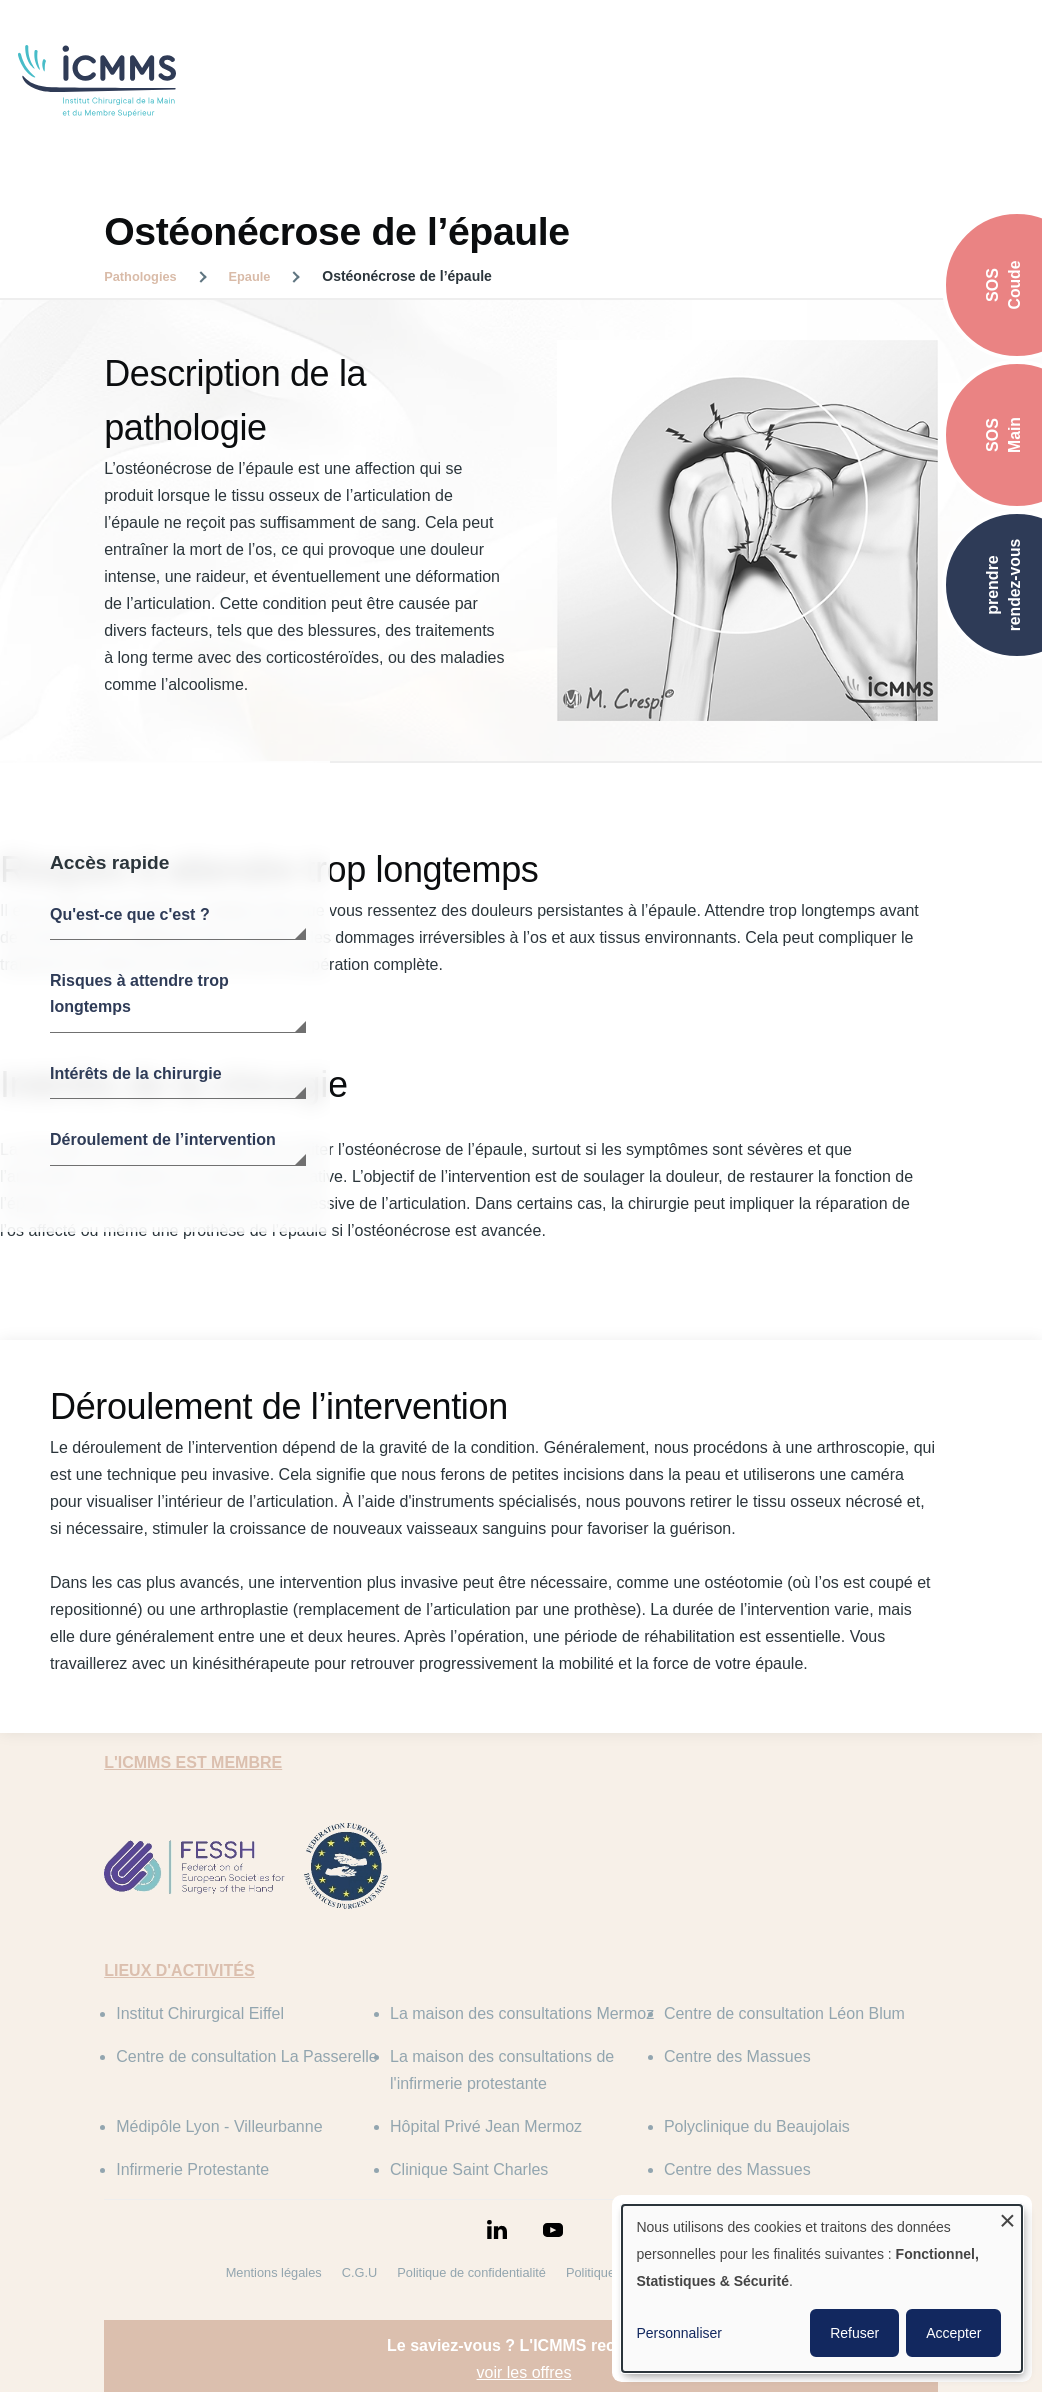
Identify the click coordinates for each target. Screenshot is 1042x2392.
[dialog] (822, 2288)
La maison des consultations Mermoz (522, 2013)
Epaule (250, 276)
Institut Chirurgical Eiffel (200, 2013)
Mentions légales (274, 2272)
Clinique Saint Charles (469, 2169)
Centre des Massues (737, 2056)
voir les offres (524, 2372)
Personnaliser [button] (679, 2334)
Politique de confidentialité (471, 2272)
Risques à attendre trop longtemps (139, 993)
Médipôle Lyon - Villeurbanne (219, 2126)
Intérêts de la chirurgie (136, 1073)
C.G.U (360, 2272)
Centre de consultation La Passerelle (247, 2056)
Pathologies (140, 276)
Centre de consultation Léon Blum (784, 2013)
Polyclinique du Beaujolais (757, 2126)
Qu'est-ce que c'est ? (130, 914)
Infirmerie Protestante (192, 2169)
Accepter (953, 2334)
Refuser (854, 2334)
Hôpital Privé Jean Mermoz (486, 2126)
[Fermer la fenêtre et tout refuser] (1007, 2217)
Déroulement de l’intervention (163, 1139)
